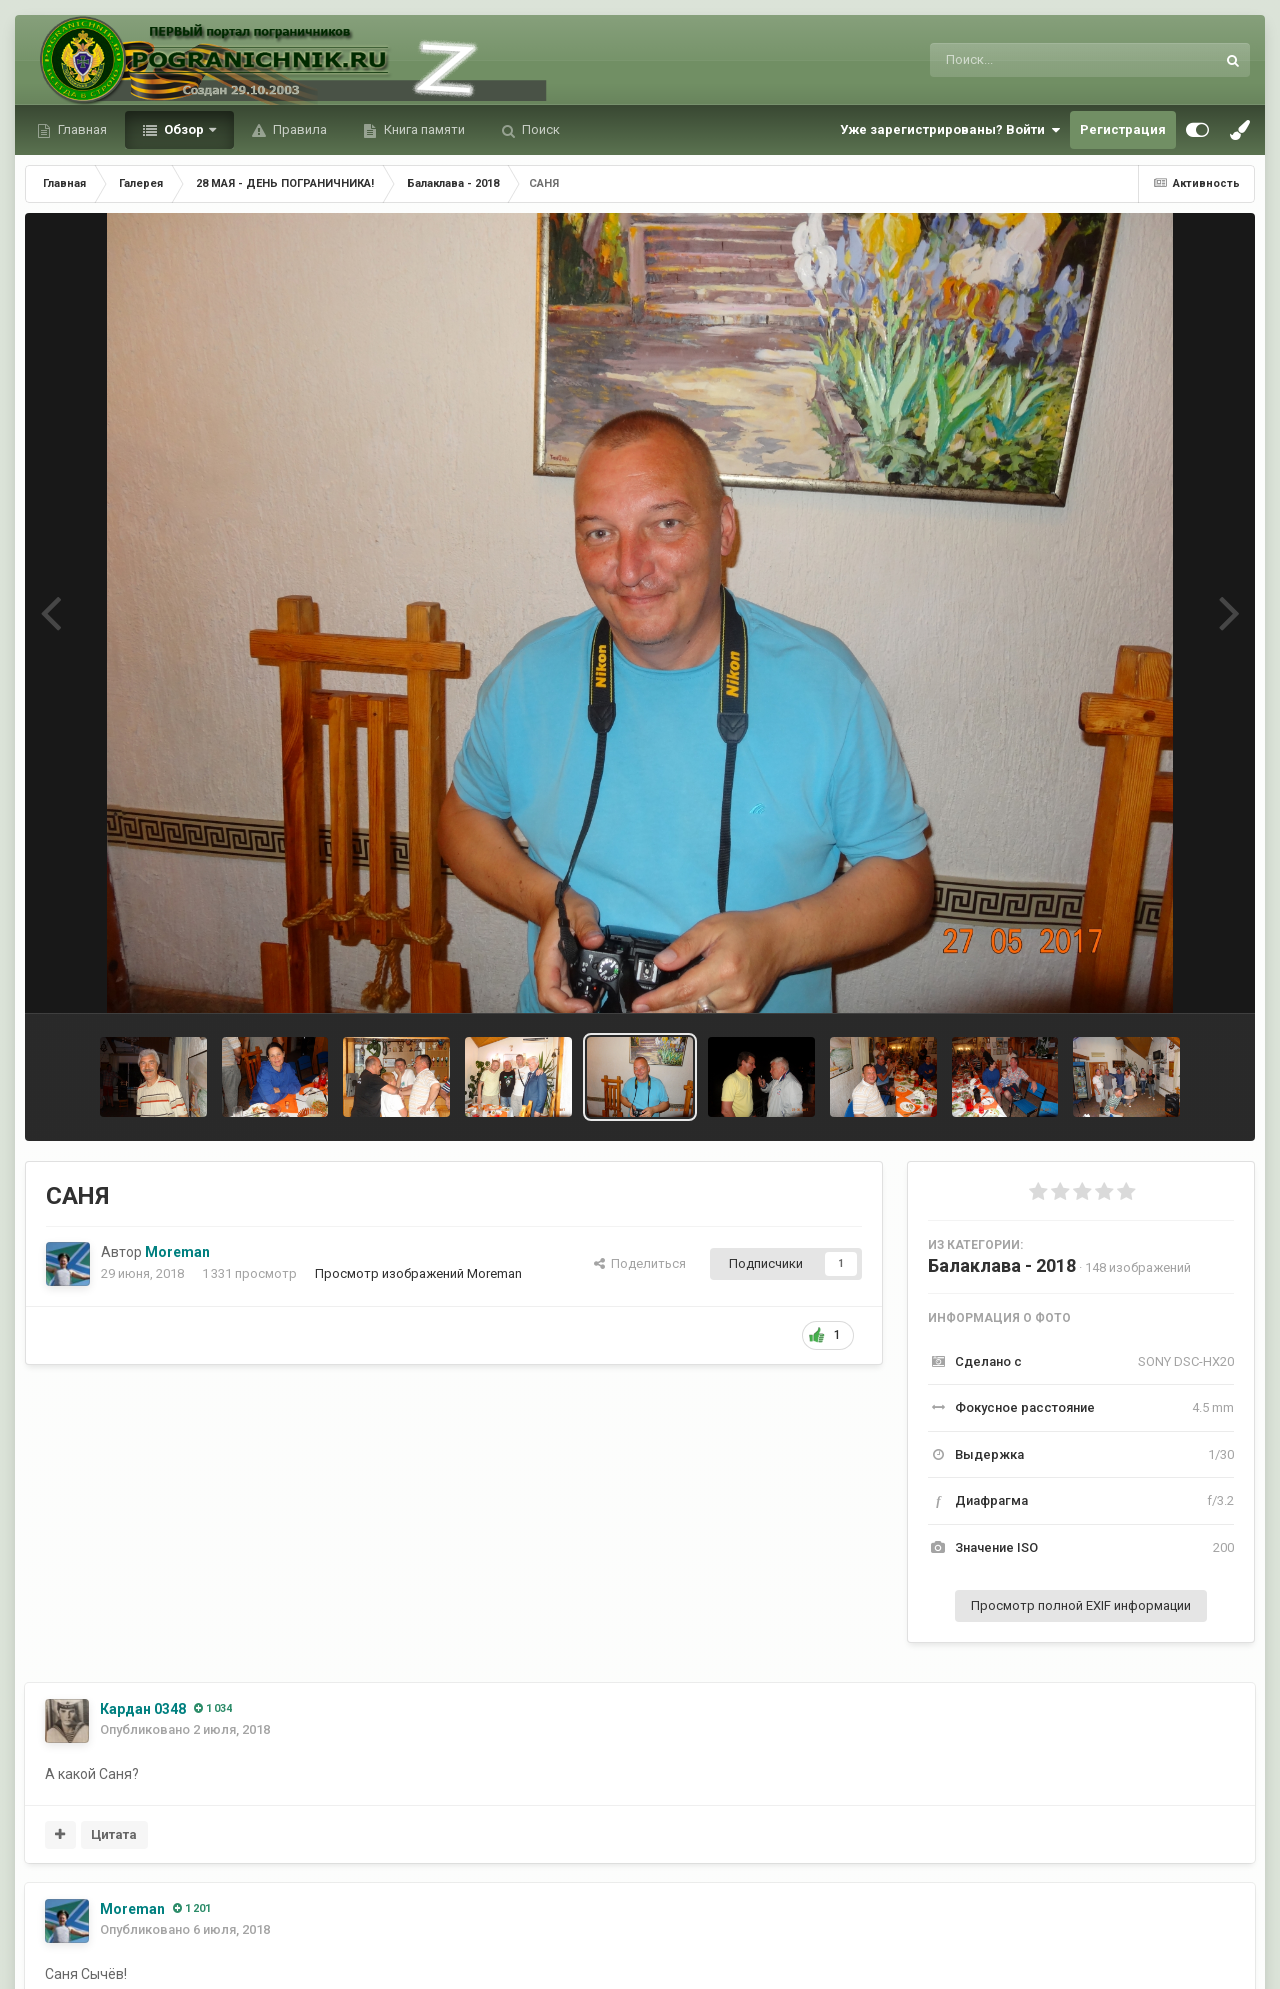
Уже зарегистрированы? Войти (950, 130)
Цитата (114, 1834)
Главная (81, 129)
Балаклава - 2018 (1002, 1265)
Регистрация (1123, 129)
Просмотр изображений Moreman (418, 1273)
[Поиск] (1035, 60)
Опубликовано (185, 1729)
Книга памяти (423, 129)
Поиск (539, 129)
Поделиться (640, 1263)
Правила (298, 129)
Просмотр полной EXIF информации (1081, 1605)
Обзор (184, 129)
